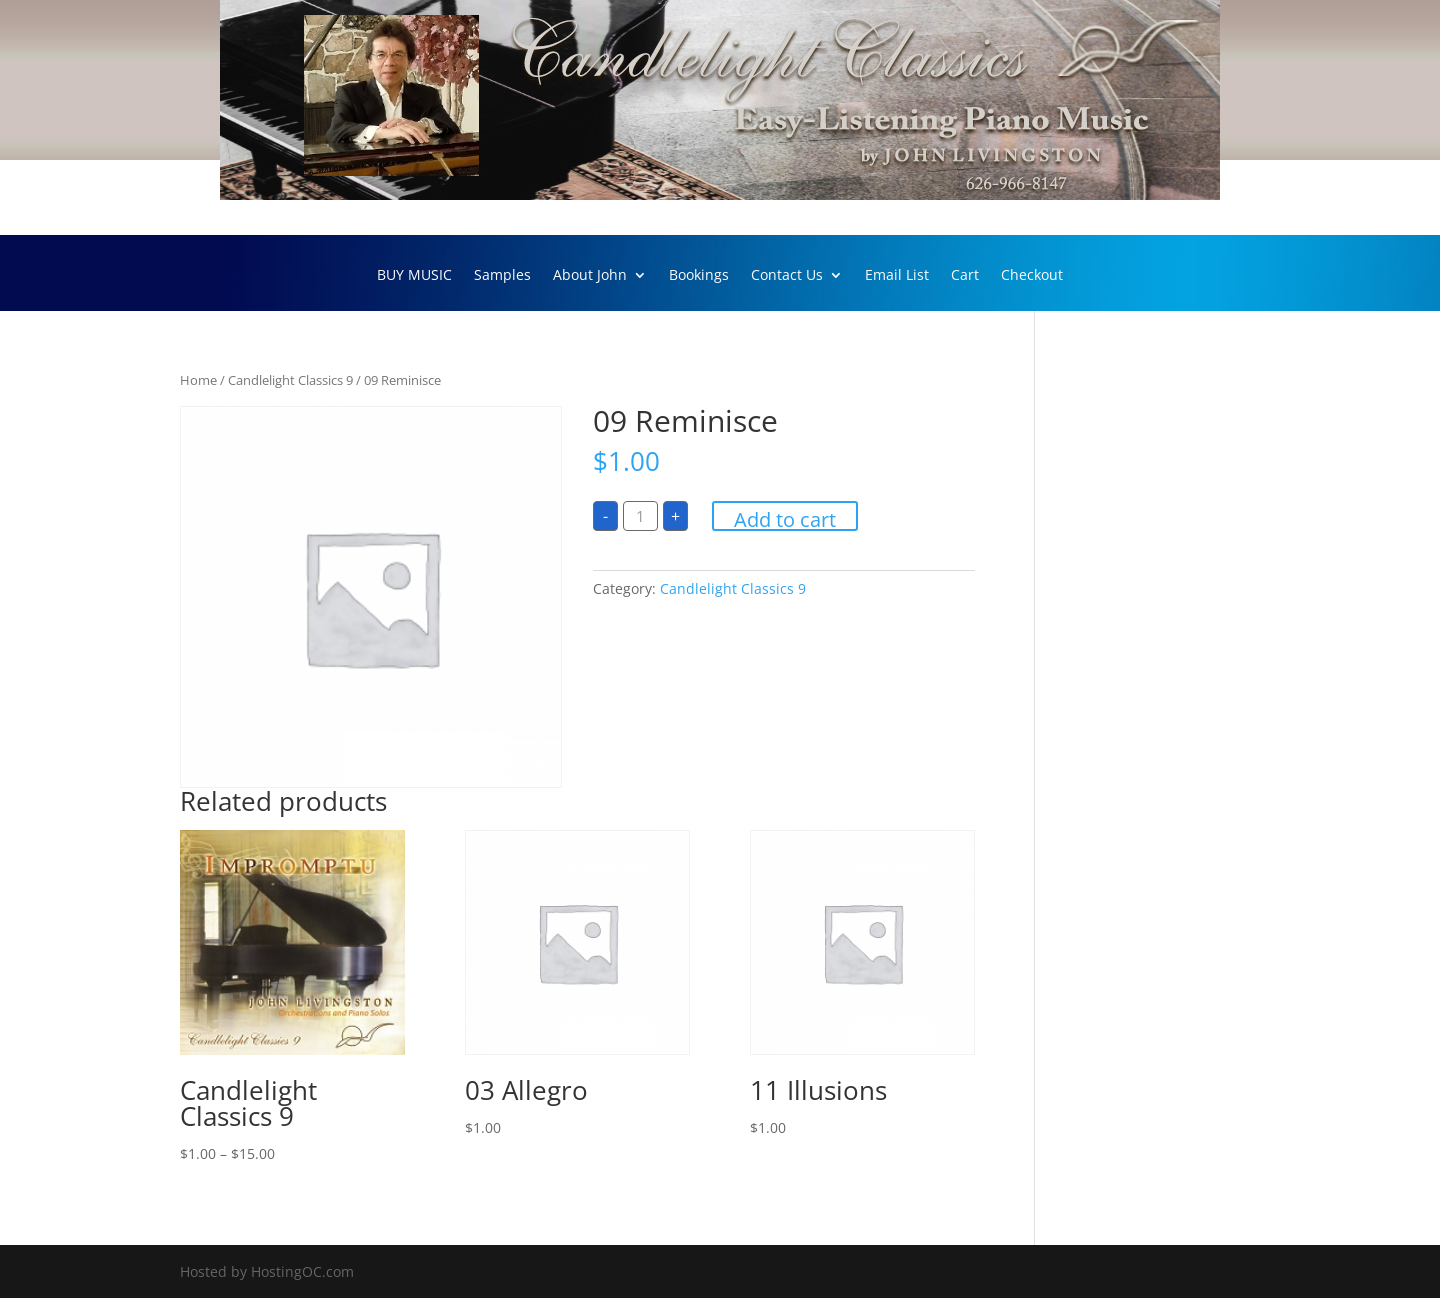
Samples (502, 276)
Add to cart (785, 518)
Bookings (699, 276)
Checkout (1032, 276)
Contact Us (787, 276)
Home (198, 380)
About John (590, 276)
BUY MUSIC (414, 276)
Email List (897, 276)
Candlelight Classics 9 (290, 380)
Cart (965, 276)
